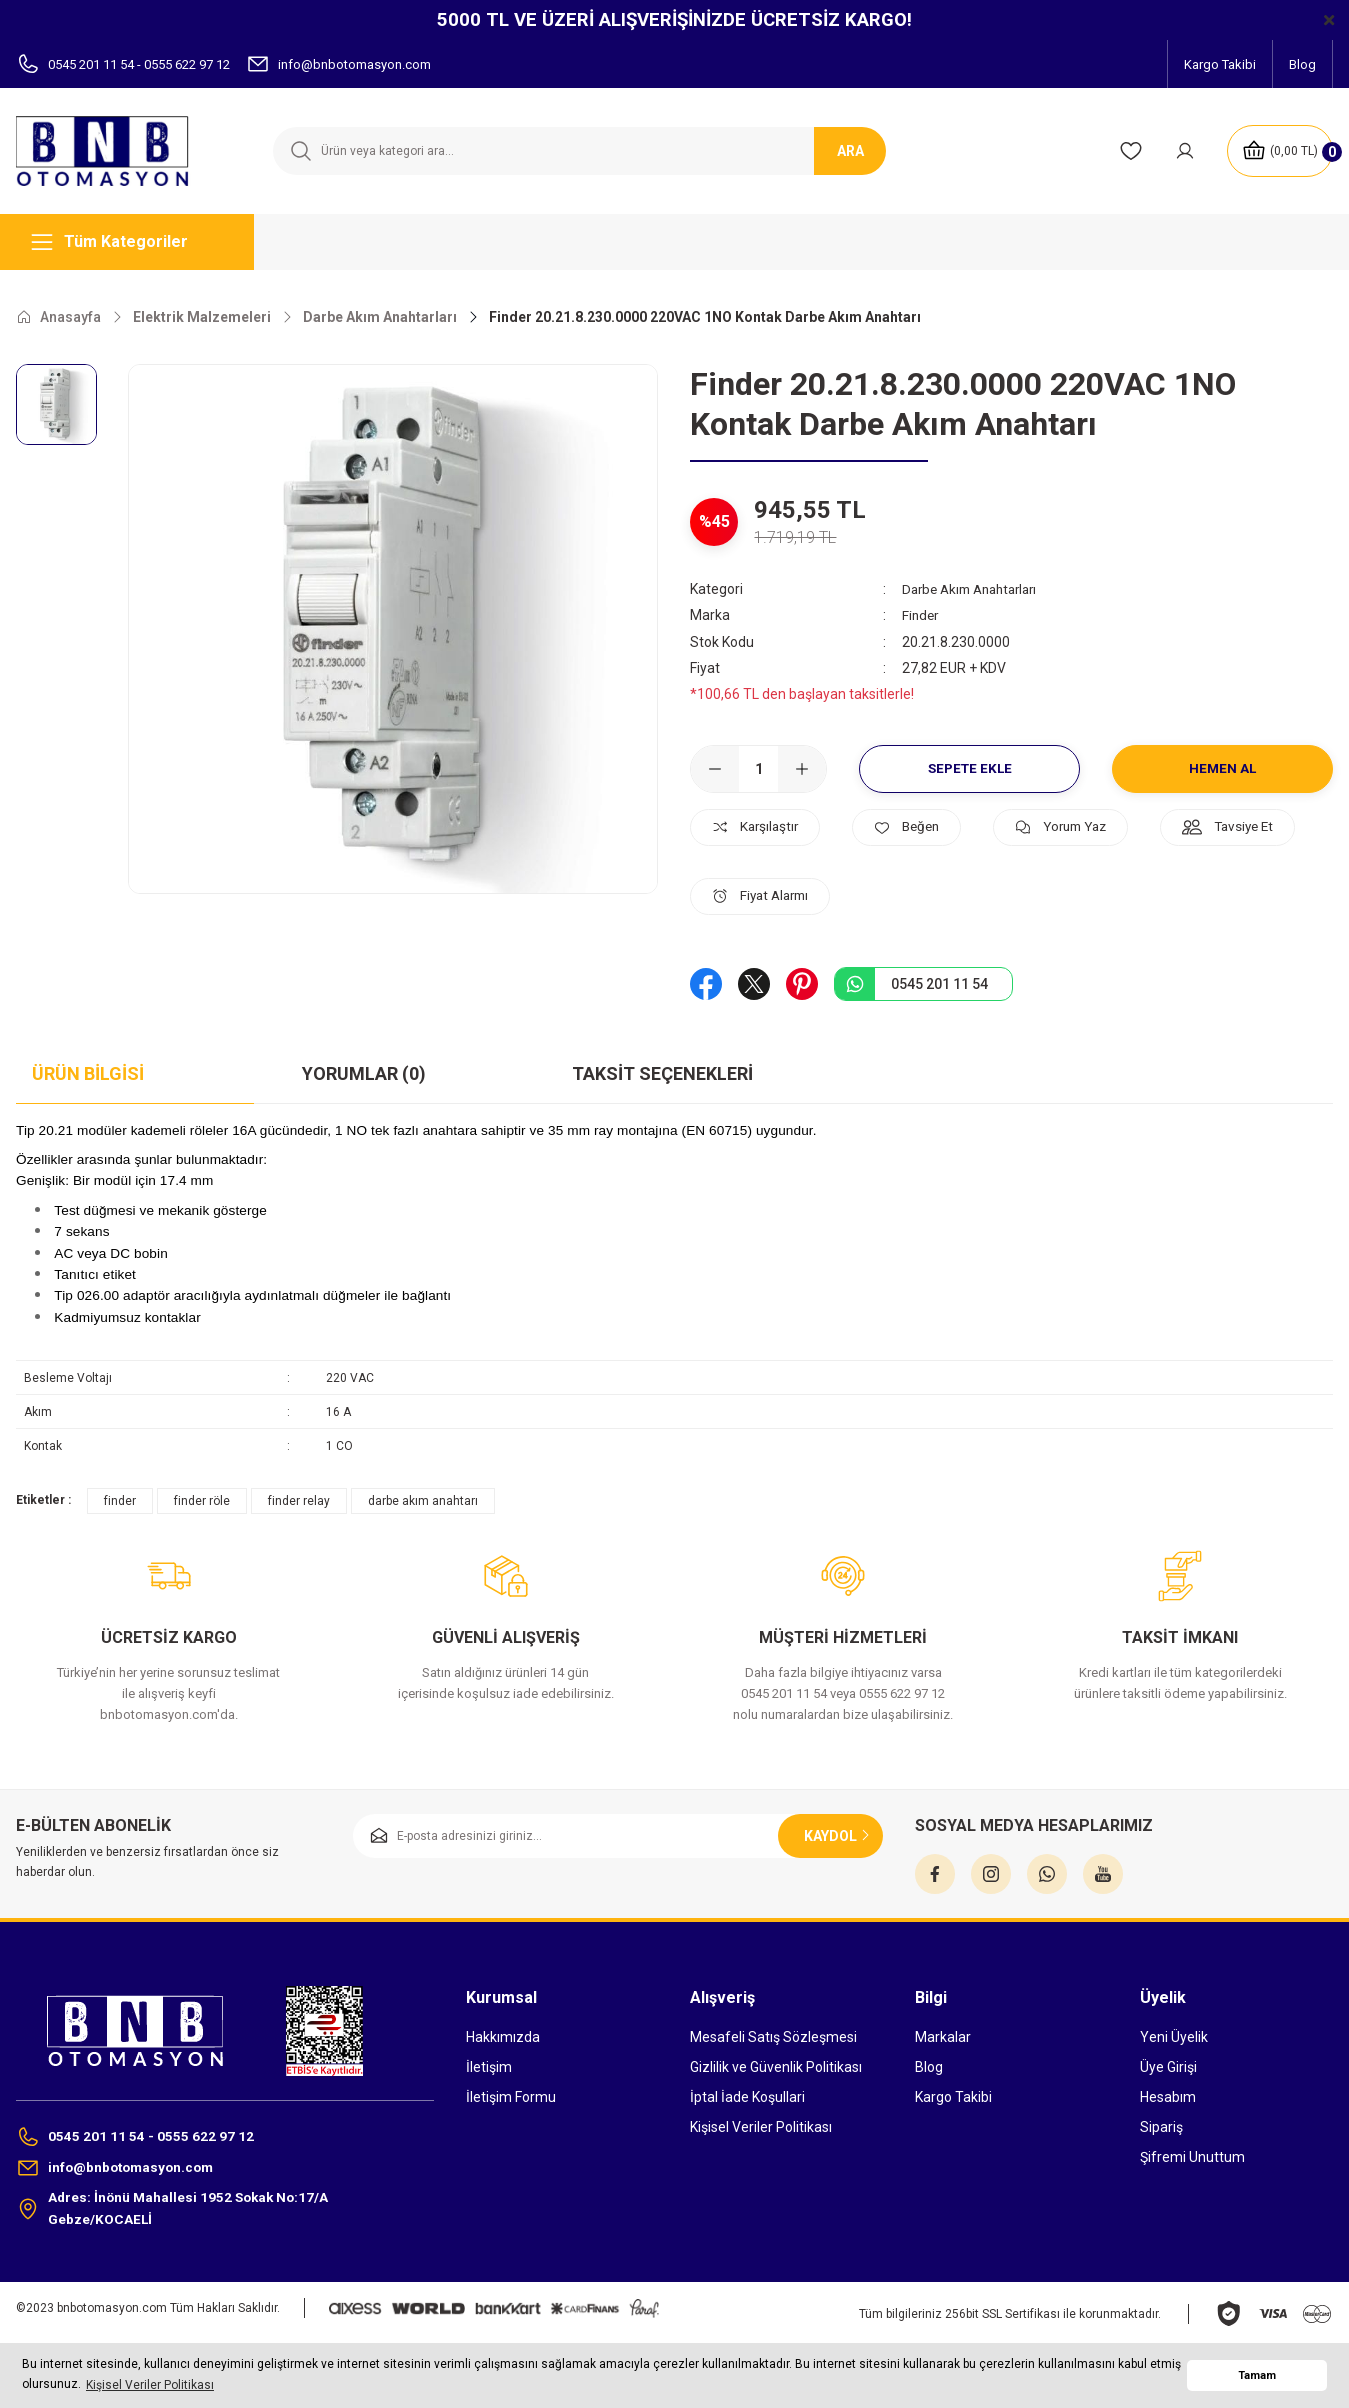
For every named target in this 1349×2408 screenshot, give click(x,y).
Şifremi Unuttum (1192, 2156)
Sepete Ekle (969, 768)
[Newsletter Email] (618, 1835)
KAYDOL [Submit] (838, 1834)
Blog (929, 2066)
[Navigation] (135, 242)
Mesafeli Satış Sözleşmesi (773, 2036)
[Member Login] (1181, 151)
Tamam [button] (1257, 2375)
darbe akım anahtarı (423, 1500)
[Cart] (1278, 151)
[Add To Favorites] (921, 826)
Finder (921, 615)
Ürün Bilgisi (88, 1072)
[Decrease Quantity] (715, 768)
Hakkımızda (503, 2036)
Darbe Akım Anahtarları (976, 589)
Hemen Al (1222, 768)
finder (120, 1500)
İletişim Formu (511, 2096)
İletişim (489, 2066)
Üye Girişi (1168, 2066)
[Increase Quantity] (802, 768)
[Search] (578, 151)
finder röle (202, 1500)
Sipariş (1161, 2126)
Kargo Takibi (953, 2096)
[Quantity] (758, 768)
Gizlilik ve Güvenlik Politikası (776, 2066)
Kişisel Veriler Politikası (761, 2126)
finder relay (299, 1500)
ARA (850, 151)
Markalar (943, 2036)
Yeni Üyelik (1174, 2036)
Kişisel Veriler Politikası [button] (150, 2385)
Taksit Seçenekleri (662, 1072)
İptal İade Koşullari (747, 2096)
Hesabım (1168, 2096)
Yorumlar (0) (364, 1072)
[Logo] (112, 151)
